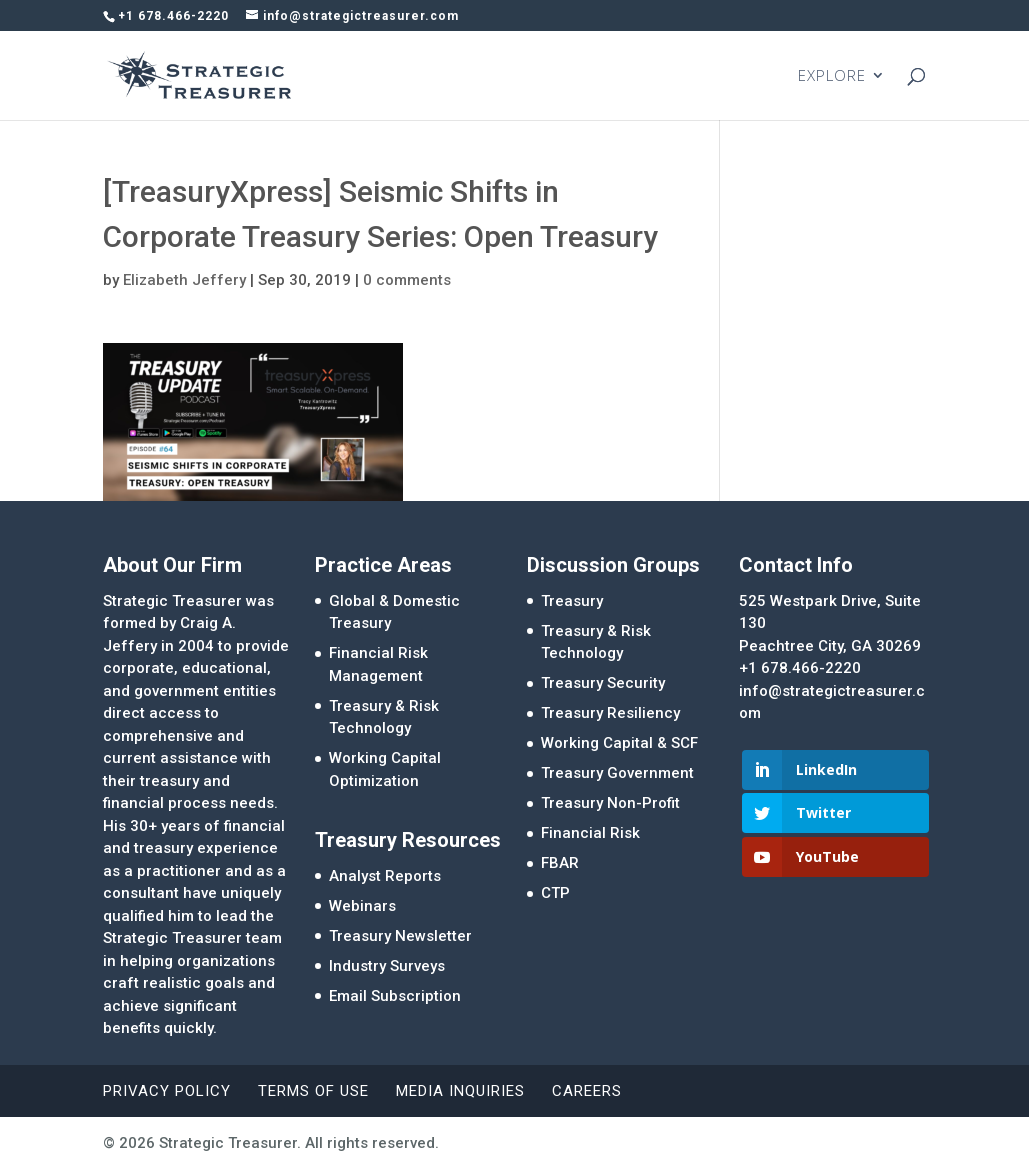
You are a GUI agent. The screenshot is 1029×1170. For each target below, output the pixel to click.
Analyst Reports (385, 876)
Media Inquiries (460, 1091)
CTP (555, 893)
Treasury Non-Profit (610, 803)
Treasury (572, 601)
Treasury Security (603, 683)
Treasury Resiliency (610, 713)
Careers (587, 1091)
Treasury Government (617, 773)
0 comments (407, 280)
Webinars (362, 906)
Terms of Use (313, 1091)
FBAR (560, 863)
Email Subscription (395, 996)
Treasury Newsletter (400, 936)
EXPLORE (832, 76)
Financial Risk (590, 833)
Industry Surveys (387, 966)
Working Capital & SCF (619, 743)
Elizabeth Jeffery (184, 280)
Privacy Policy (167, 1091)
